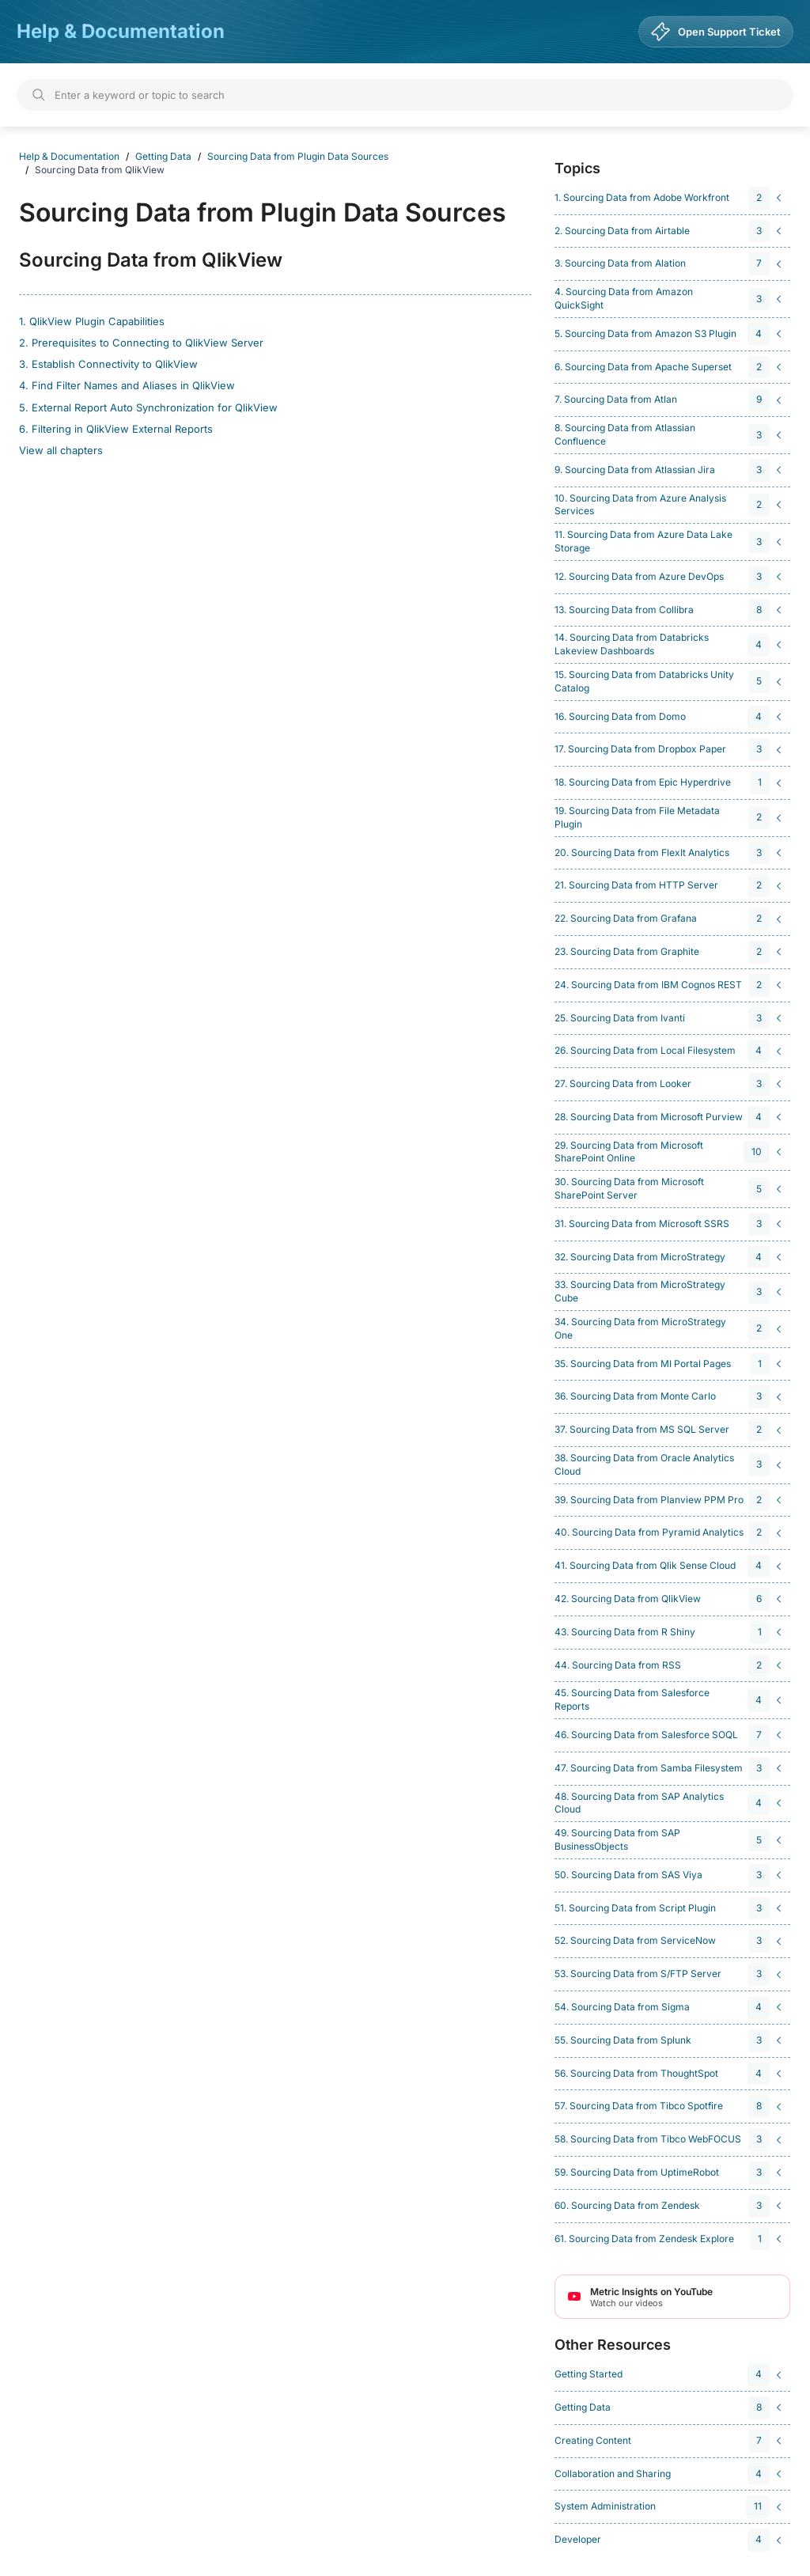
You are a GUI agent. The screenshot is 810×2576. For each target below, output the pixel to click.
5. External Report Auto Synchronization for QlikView (148, 407)
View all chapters (61, 450)
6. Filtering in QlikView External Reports (116, 428)
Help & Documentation (121, 31)
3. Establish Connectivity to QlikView (108, 364)
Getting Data (163, 156)
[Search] (405, 95)
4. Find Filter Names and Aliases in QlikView (127, 385)
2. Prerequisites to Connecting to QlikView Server (141, 342)
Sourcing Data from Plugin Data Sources (297, 156)
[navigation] (670, 198)
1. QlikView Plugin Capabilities (92, 321)
